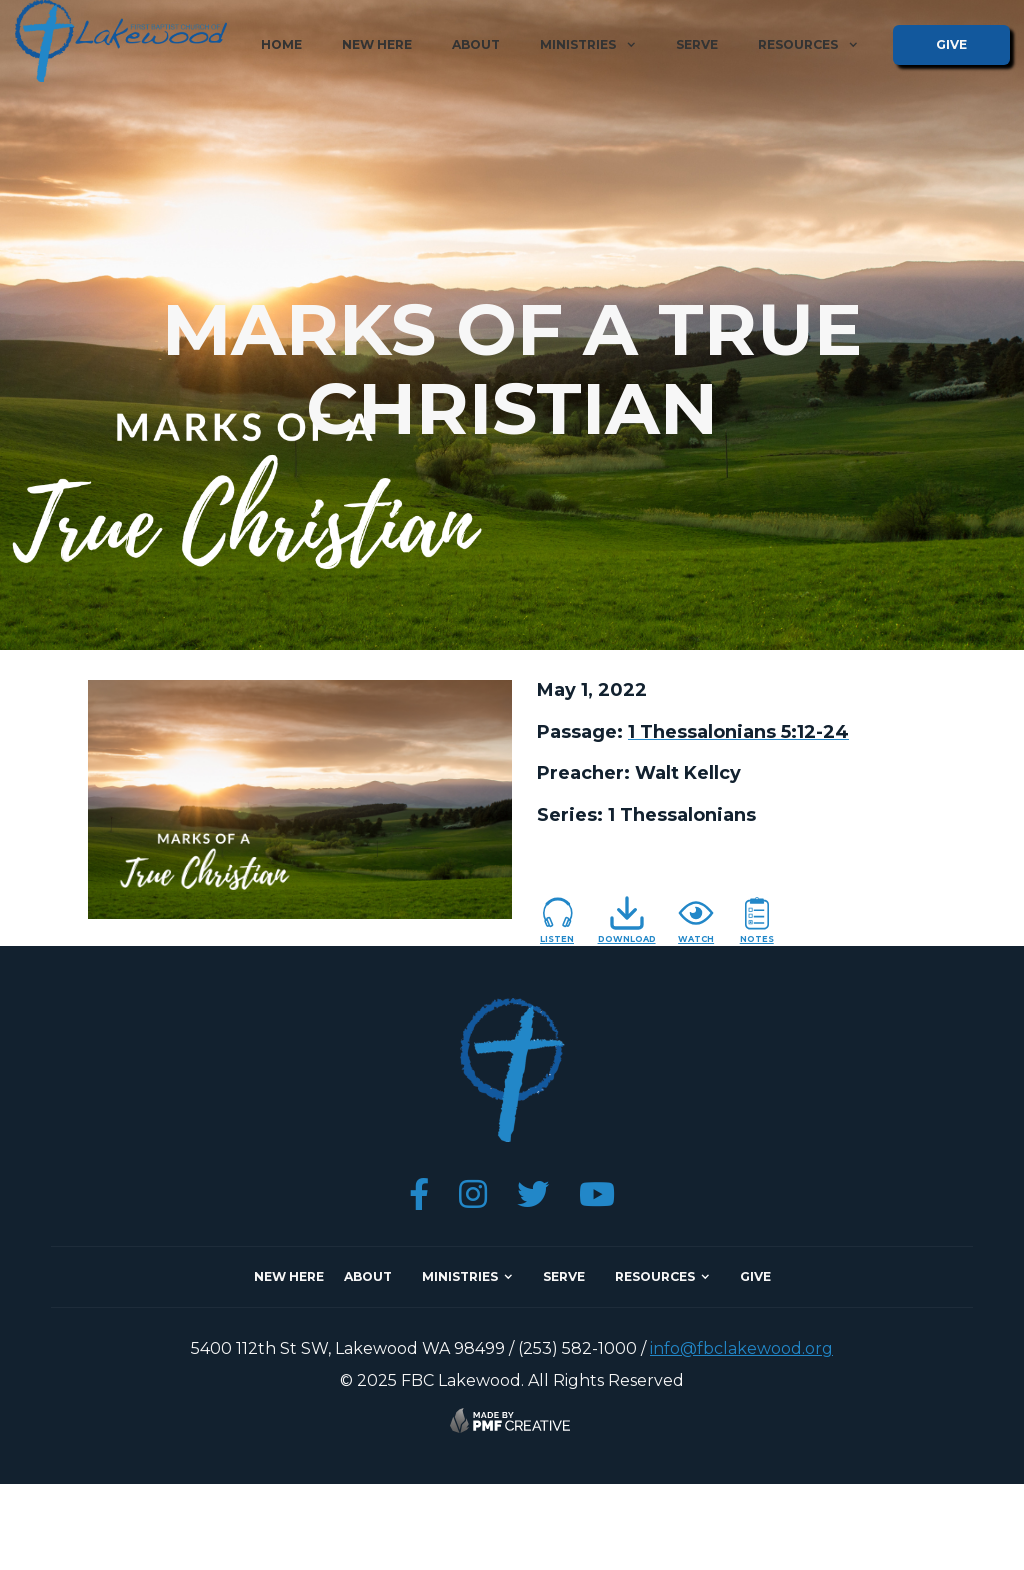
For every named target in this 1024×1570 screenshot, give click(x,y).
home (281, 44)
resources (655, 1276)
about (476, 44)
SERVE (564, 1276)
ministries (460, 1276)
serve (697, 44)
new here (377, 44)
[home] (121, 41)
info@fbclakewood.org (741, 1348)
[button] (588, 45)
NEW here (289, 1276)
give (951, 44)
